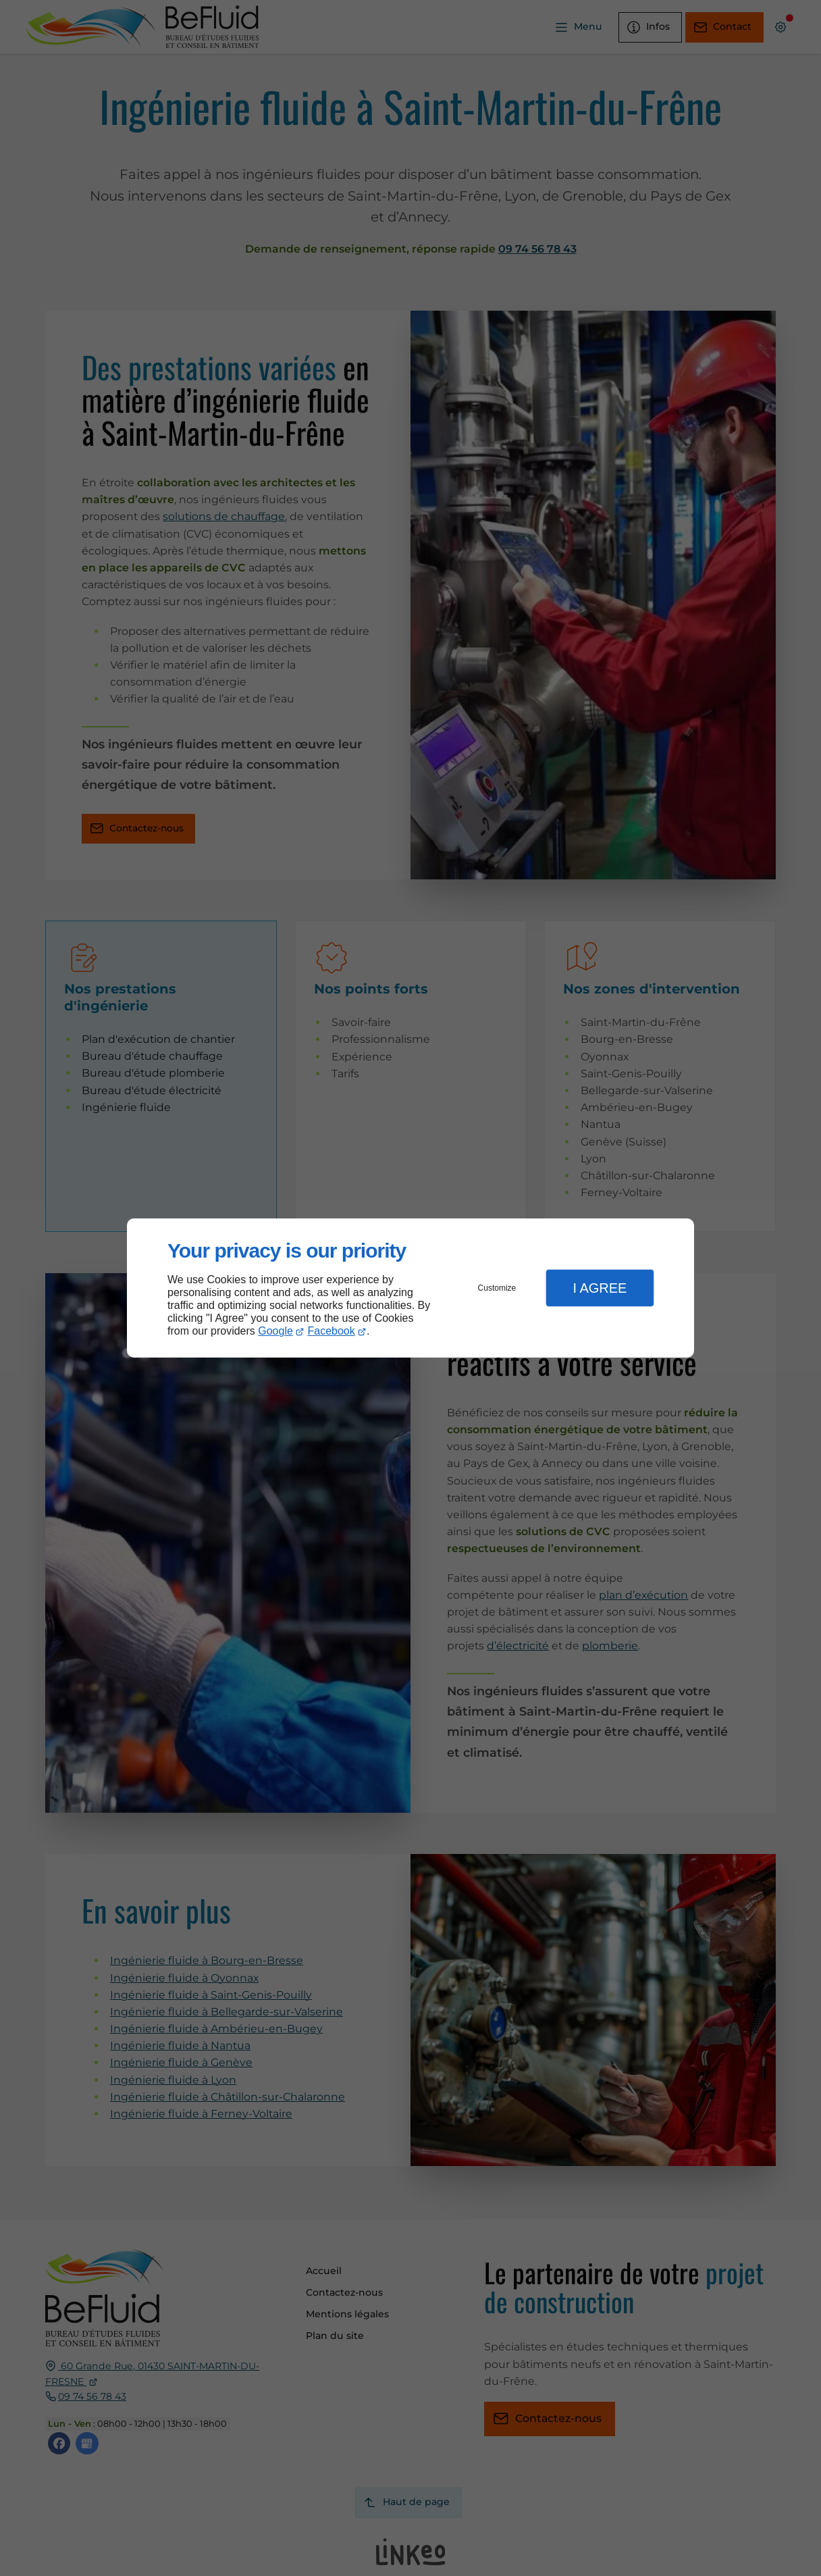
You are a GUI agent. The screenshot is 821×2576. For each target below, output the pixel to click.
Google (275, 1331)
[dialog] (410, 1288)
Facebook (331, 1331)
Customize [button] (497, 1288)
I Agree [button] (600, 1288)
